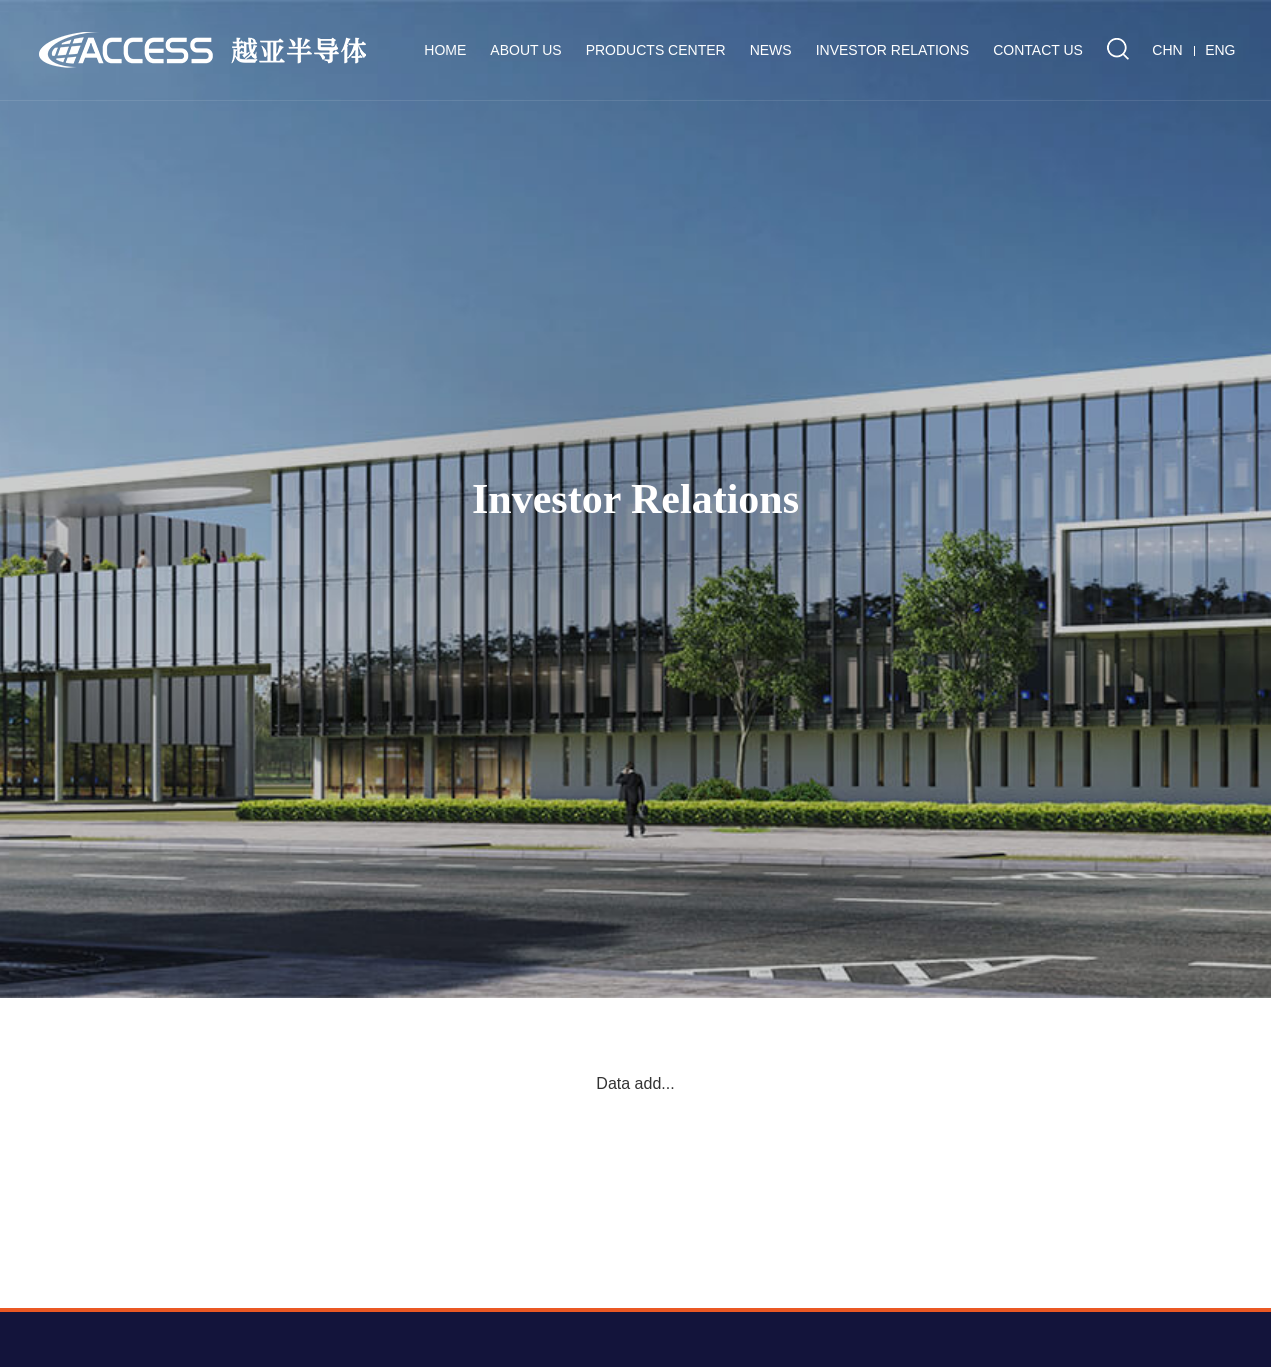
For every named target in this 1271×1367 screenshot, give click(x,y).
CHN (1167, 50)
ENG (1220, 50)
